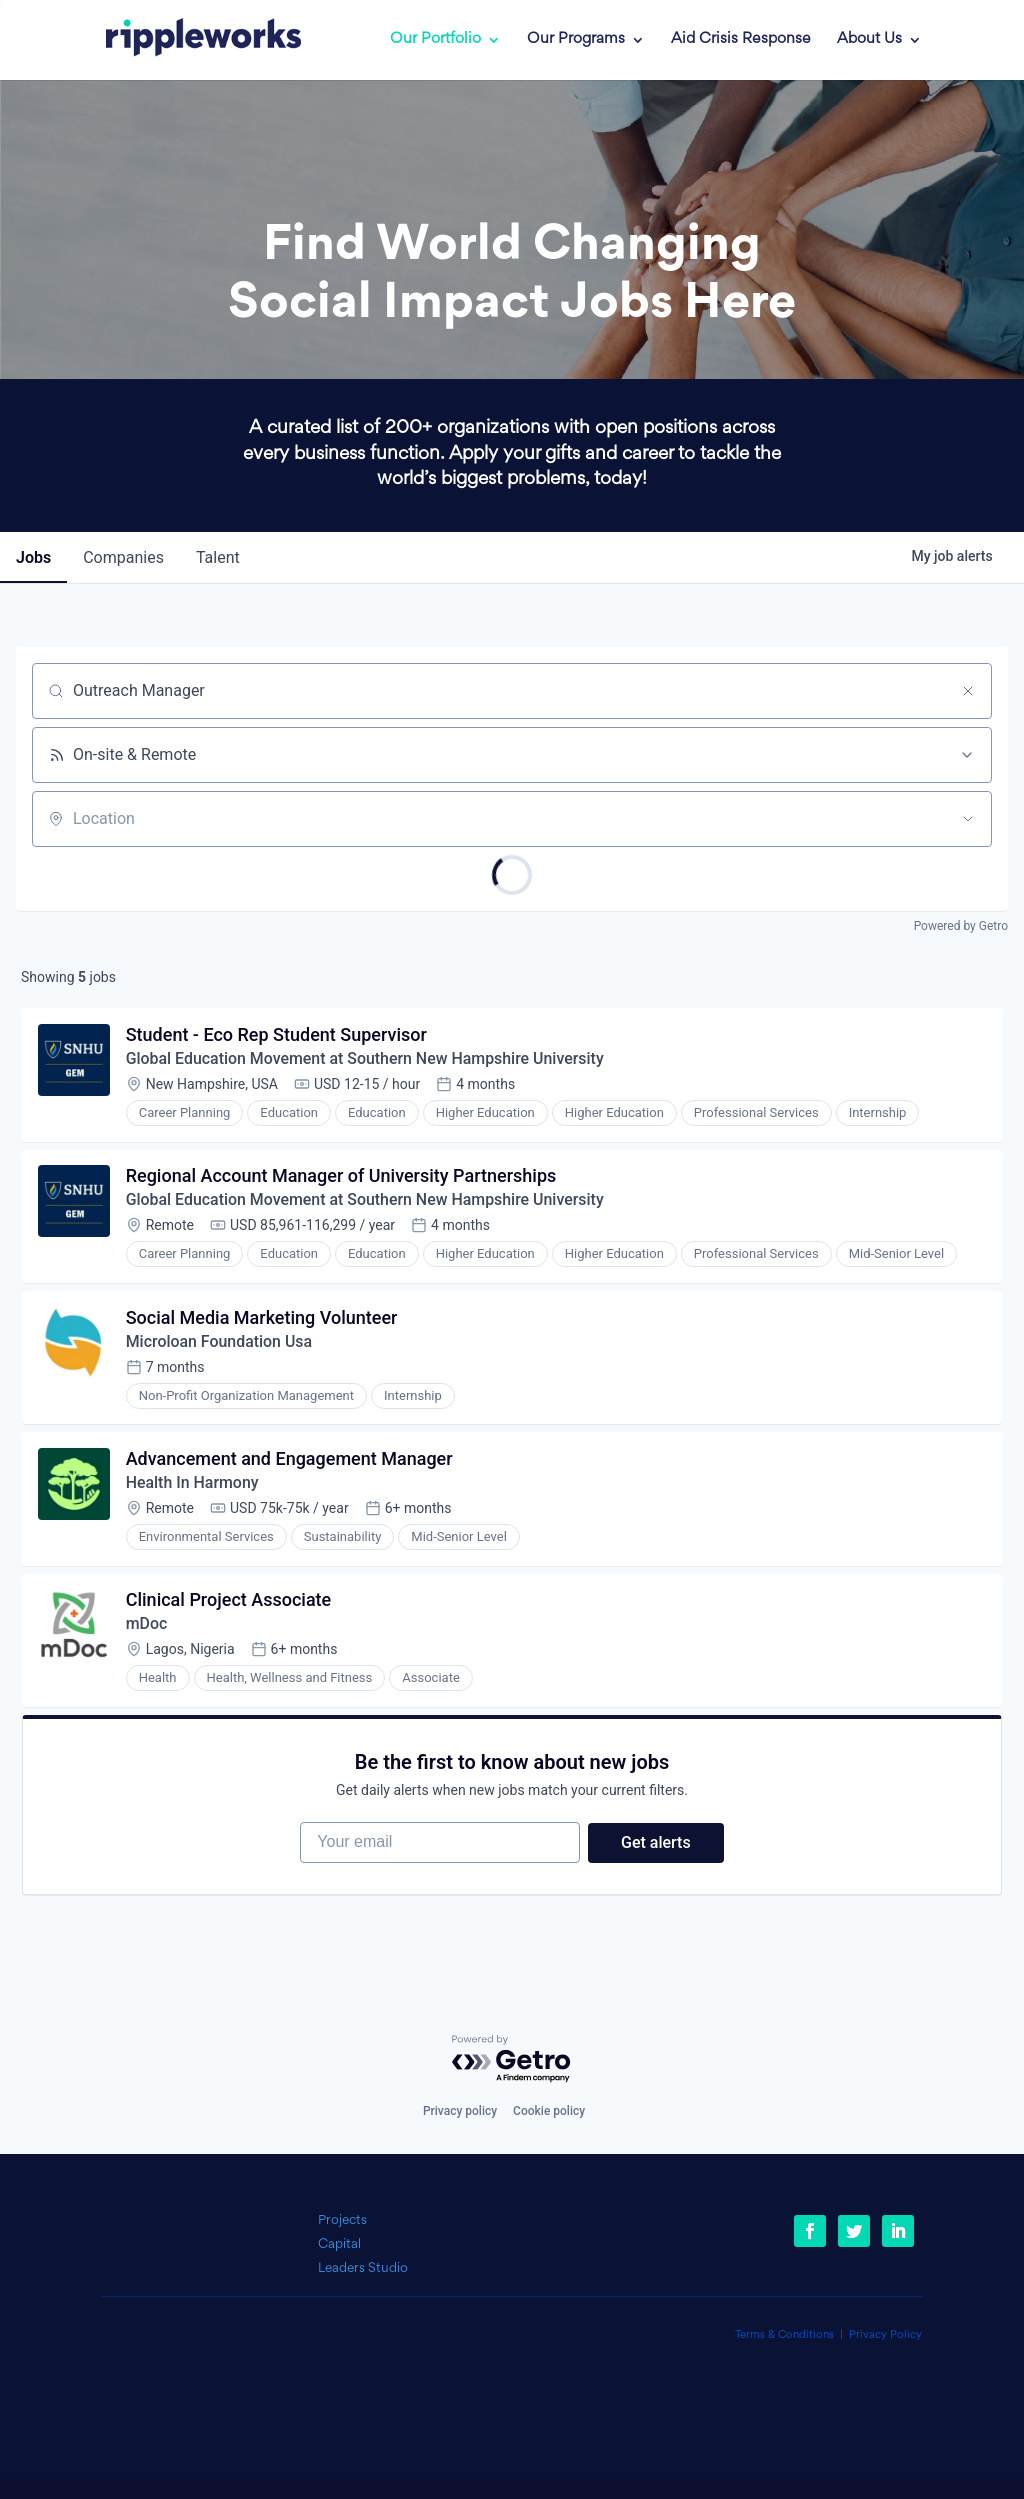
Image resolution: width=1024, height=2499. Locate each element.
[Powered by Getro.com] (512, 2060)
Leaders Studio (363, 2268)
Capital (339, 2244)
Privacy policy (460, 2111)
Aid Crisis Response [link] (741, 40)
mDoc (147, 1627)
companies (123, 557)
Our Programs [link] (576, 40)
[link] (189, 40)
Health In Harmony (193, 1485)
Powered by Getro (961, 926)
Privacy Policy (885, 2335)
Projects (342, 2220)
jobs (33, 557)
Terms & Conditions (784, 2335)
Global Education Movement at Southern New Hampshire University (366, 1059)
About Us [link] (869, 40)
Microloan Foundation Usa (220, 1343)
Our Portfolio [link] (435, 40)
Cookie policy (549, 2111)
